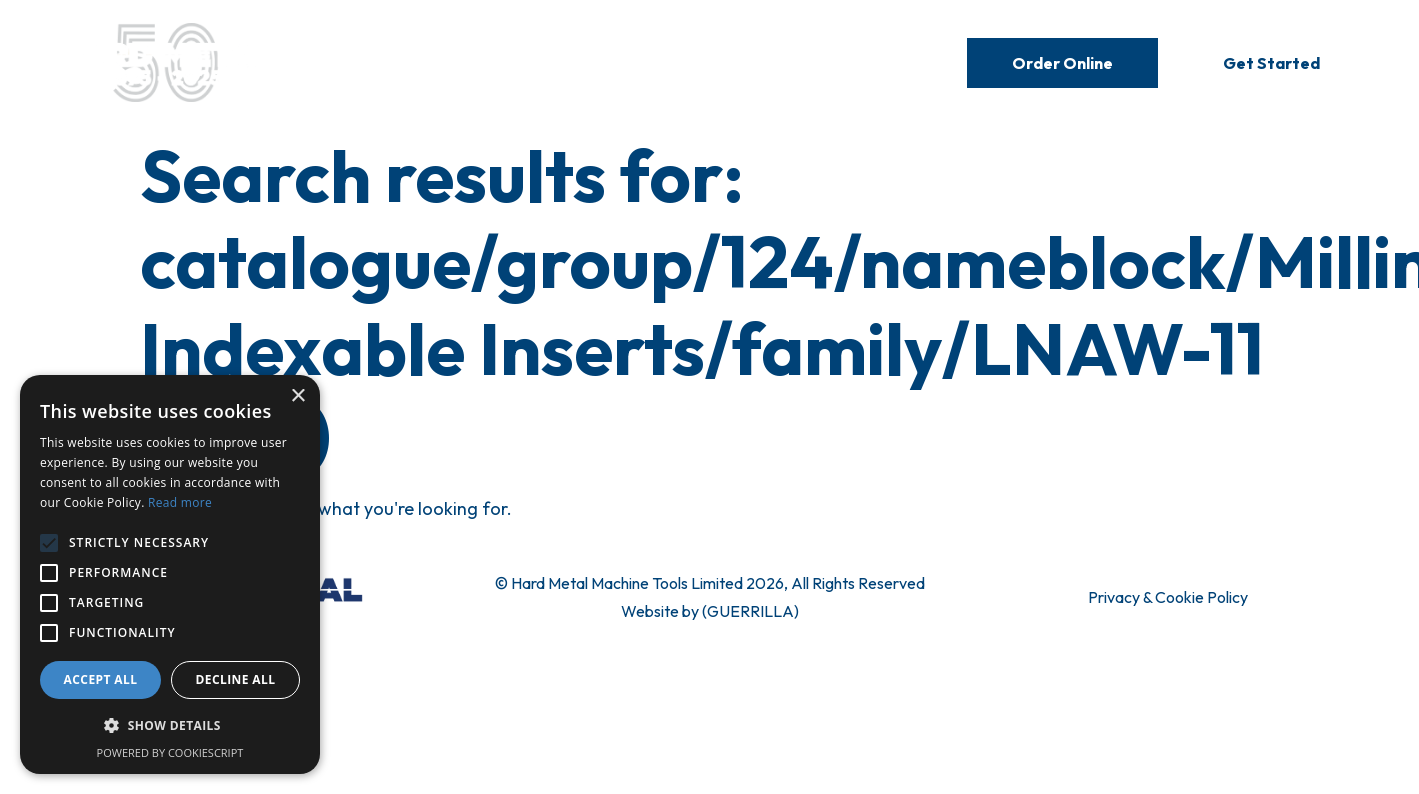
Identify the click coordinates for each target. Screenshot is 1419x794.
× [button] (297, 396)
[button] (170, 726)
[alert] (170, 574)
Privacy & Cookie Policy (1168, 597)
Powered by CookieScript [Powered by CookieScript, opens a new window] (170, 752)
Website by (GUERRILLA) (710, 611)
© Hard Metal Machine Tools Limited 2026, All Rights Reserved (710, 583)
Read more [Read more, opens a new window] (180, 502)
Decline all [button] (236, 679)
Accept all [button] (101, 679)
